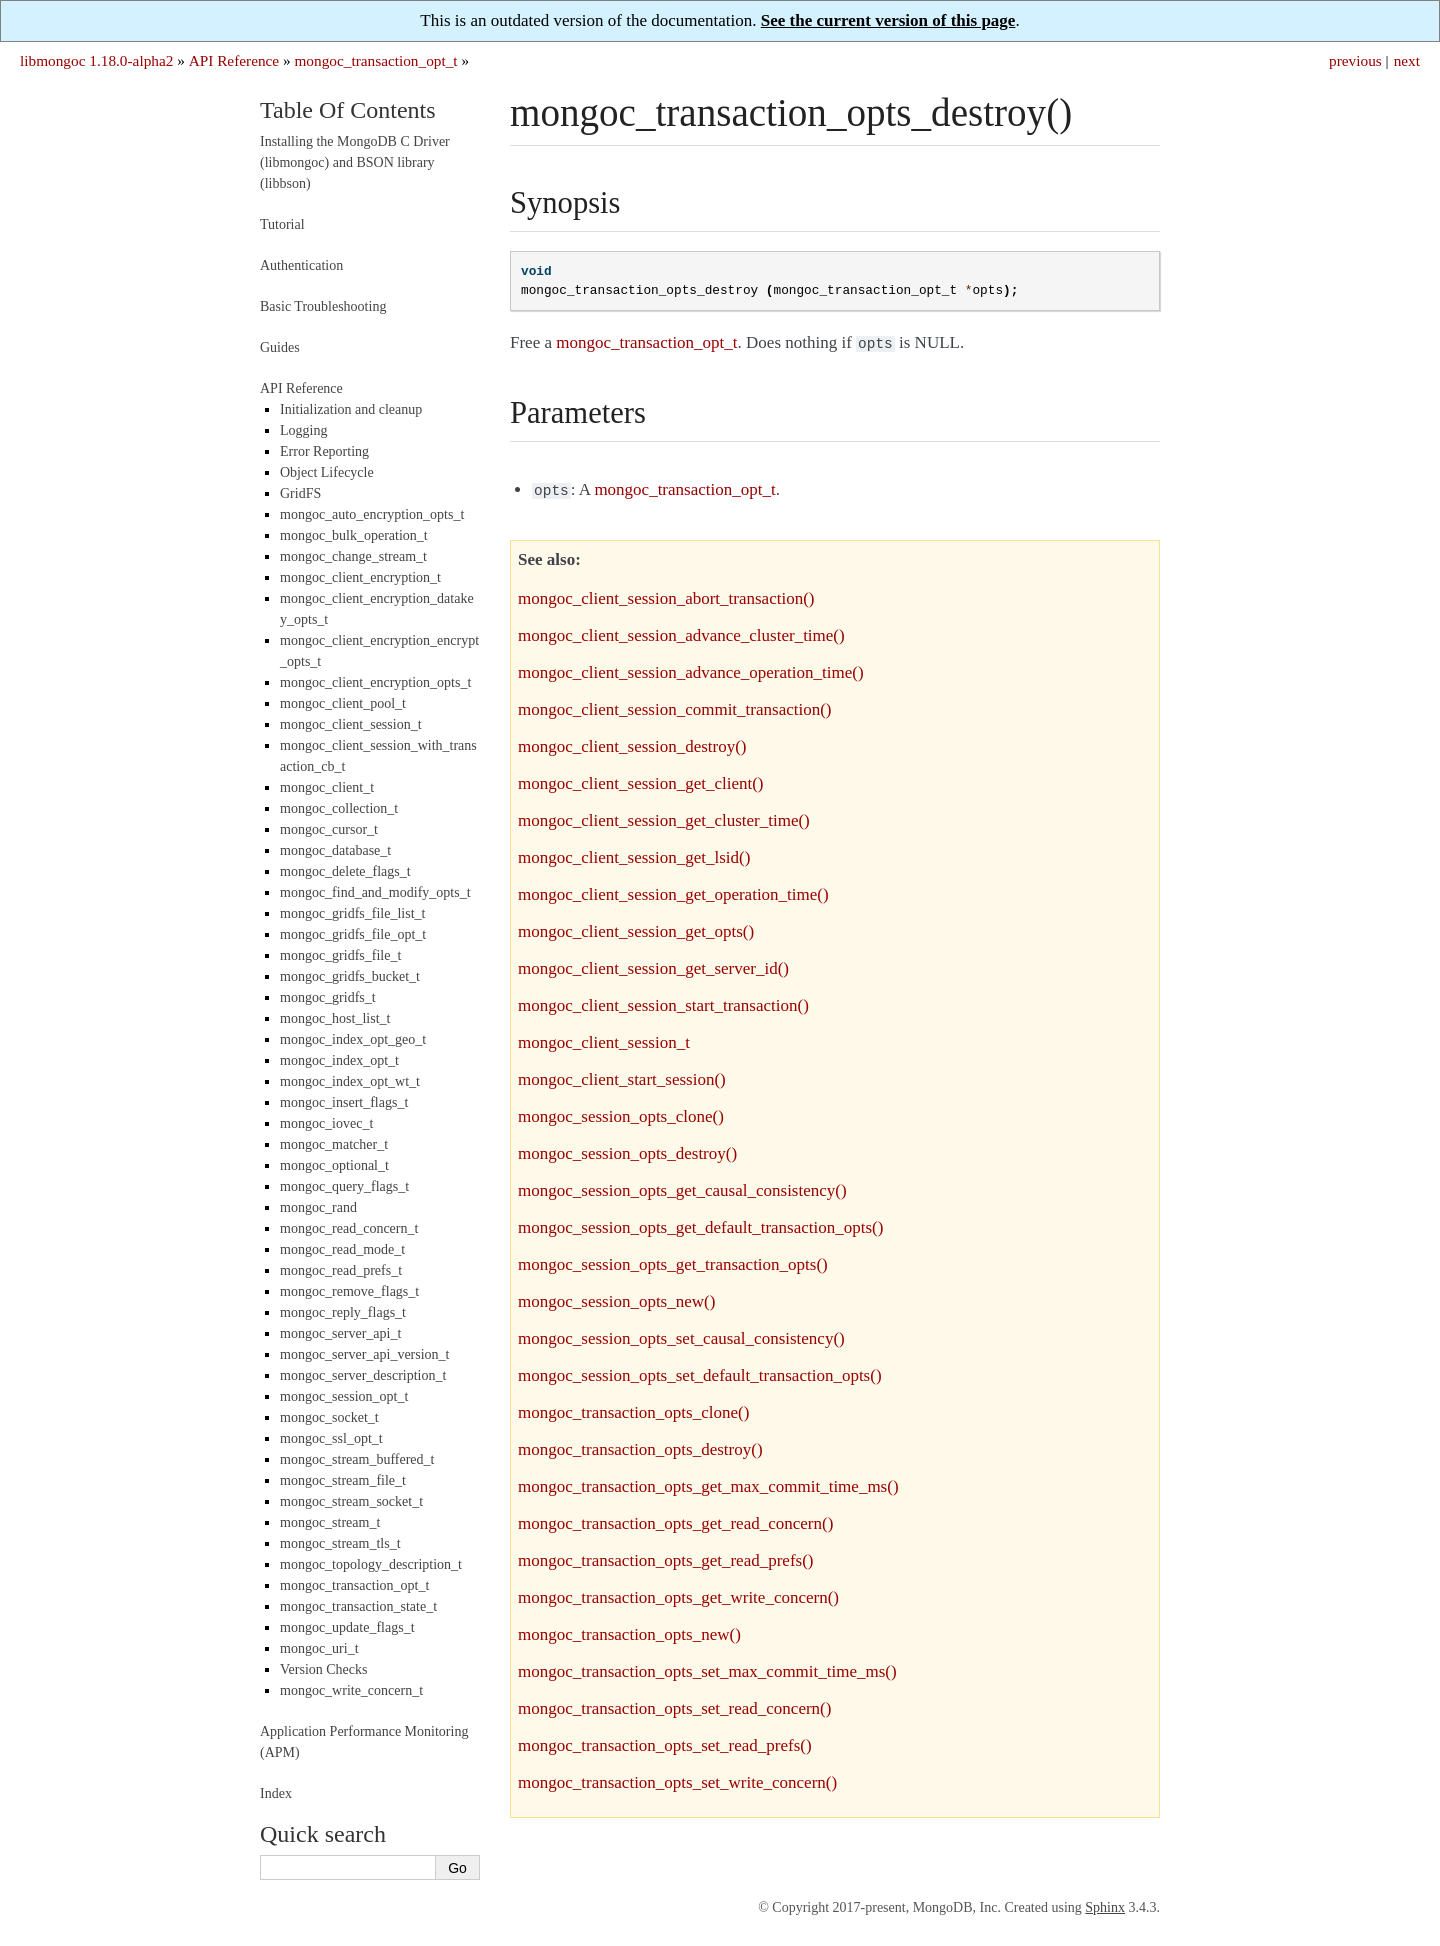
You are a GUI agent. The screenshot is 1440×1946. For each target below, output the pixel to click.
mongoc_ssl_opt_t (331, 1438)
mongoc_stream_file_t (343, 1480)
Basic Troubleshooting (323, 306)
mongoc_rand (318, 1207)
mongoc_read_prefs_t (341, 1270)
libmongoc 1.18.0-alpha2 (96, 60)
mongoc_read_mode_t (342, 1249)
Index (276, 1793)
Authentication (301, 265)
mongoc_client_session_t (351, 724)
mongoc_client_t (327, 787)
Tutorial (282, 224)
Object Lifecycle (327, 472)
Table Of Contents (348, 110)
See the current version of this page (888, 20)
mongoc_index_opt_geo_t (353, 1039)
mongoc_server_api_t (340, 1333)
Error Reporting (324, 451)
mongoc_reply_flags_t (343, 1312)
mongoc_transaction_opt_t (375, 60)
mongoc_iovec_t (326, 1123)
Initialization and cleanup (351, 409)
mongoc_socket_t (329, 1417)
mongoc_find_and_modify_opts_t (375, 892)
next (1407, 60)
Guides (280, 347)
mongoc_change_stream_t (353, 556)
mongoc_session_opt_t (344, 1396)
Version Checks (324, 1669)
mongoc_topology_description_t (371, 1564)
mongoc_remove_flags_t (349, 1291)
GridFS (300, 493)
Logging (303, 430)
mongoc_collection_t (339, 808)
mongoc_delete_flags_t (345, 871)
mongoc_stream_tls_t (340, 1543)
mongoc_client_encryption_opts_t (375, 682)
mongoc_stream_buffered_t (357, 1459)
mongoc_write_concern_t (351, 1690)
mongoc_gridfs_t (328, 997)
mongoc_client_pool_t (343, 703)
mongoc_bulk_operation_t (354, 535)
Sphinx (1105, 1907)
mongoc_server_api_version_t (365, 1354)
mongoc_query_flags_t (344, 1186)
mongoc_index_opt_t (339, 1060)
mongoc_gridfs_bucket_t (350, 976)
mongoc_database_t (335, 850)
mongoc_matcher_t (334, 1144)
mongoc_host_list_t (335, 1018)
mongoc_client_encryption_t (360, 577)
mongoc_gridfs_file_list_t (352, 913)
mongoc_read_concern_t (349, 1228)
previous (1355, 60)
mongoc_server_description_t (363, 1375)
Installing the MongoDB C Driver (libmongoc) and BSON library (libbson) (355, 162)
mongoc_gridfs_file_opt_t (353, 934)
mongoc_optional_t (334, 1165)
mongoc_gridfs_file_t (340, 955)
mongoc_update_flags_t (347, 1627)
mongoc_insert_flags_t (344, 1102)
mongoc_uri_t (319, 1648)
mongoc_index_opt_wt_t (350, 1081)
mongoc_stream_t (330, 1522)
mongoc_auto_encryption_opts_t (372, 514)
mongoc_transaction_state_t (358, 1606)
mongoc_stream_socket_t (351, 1501)
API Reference (234, 60)
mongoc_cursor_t (329, 829)
